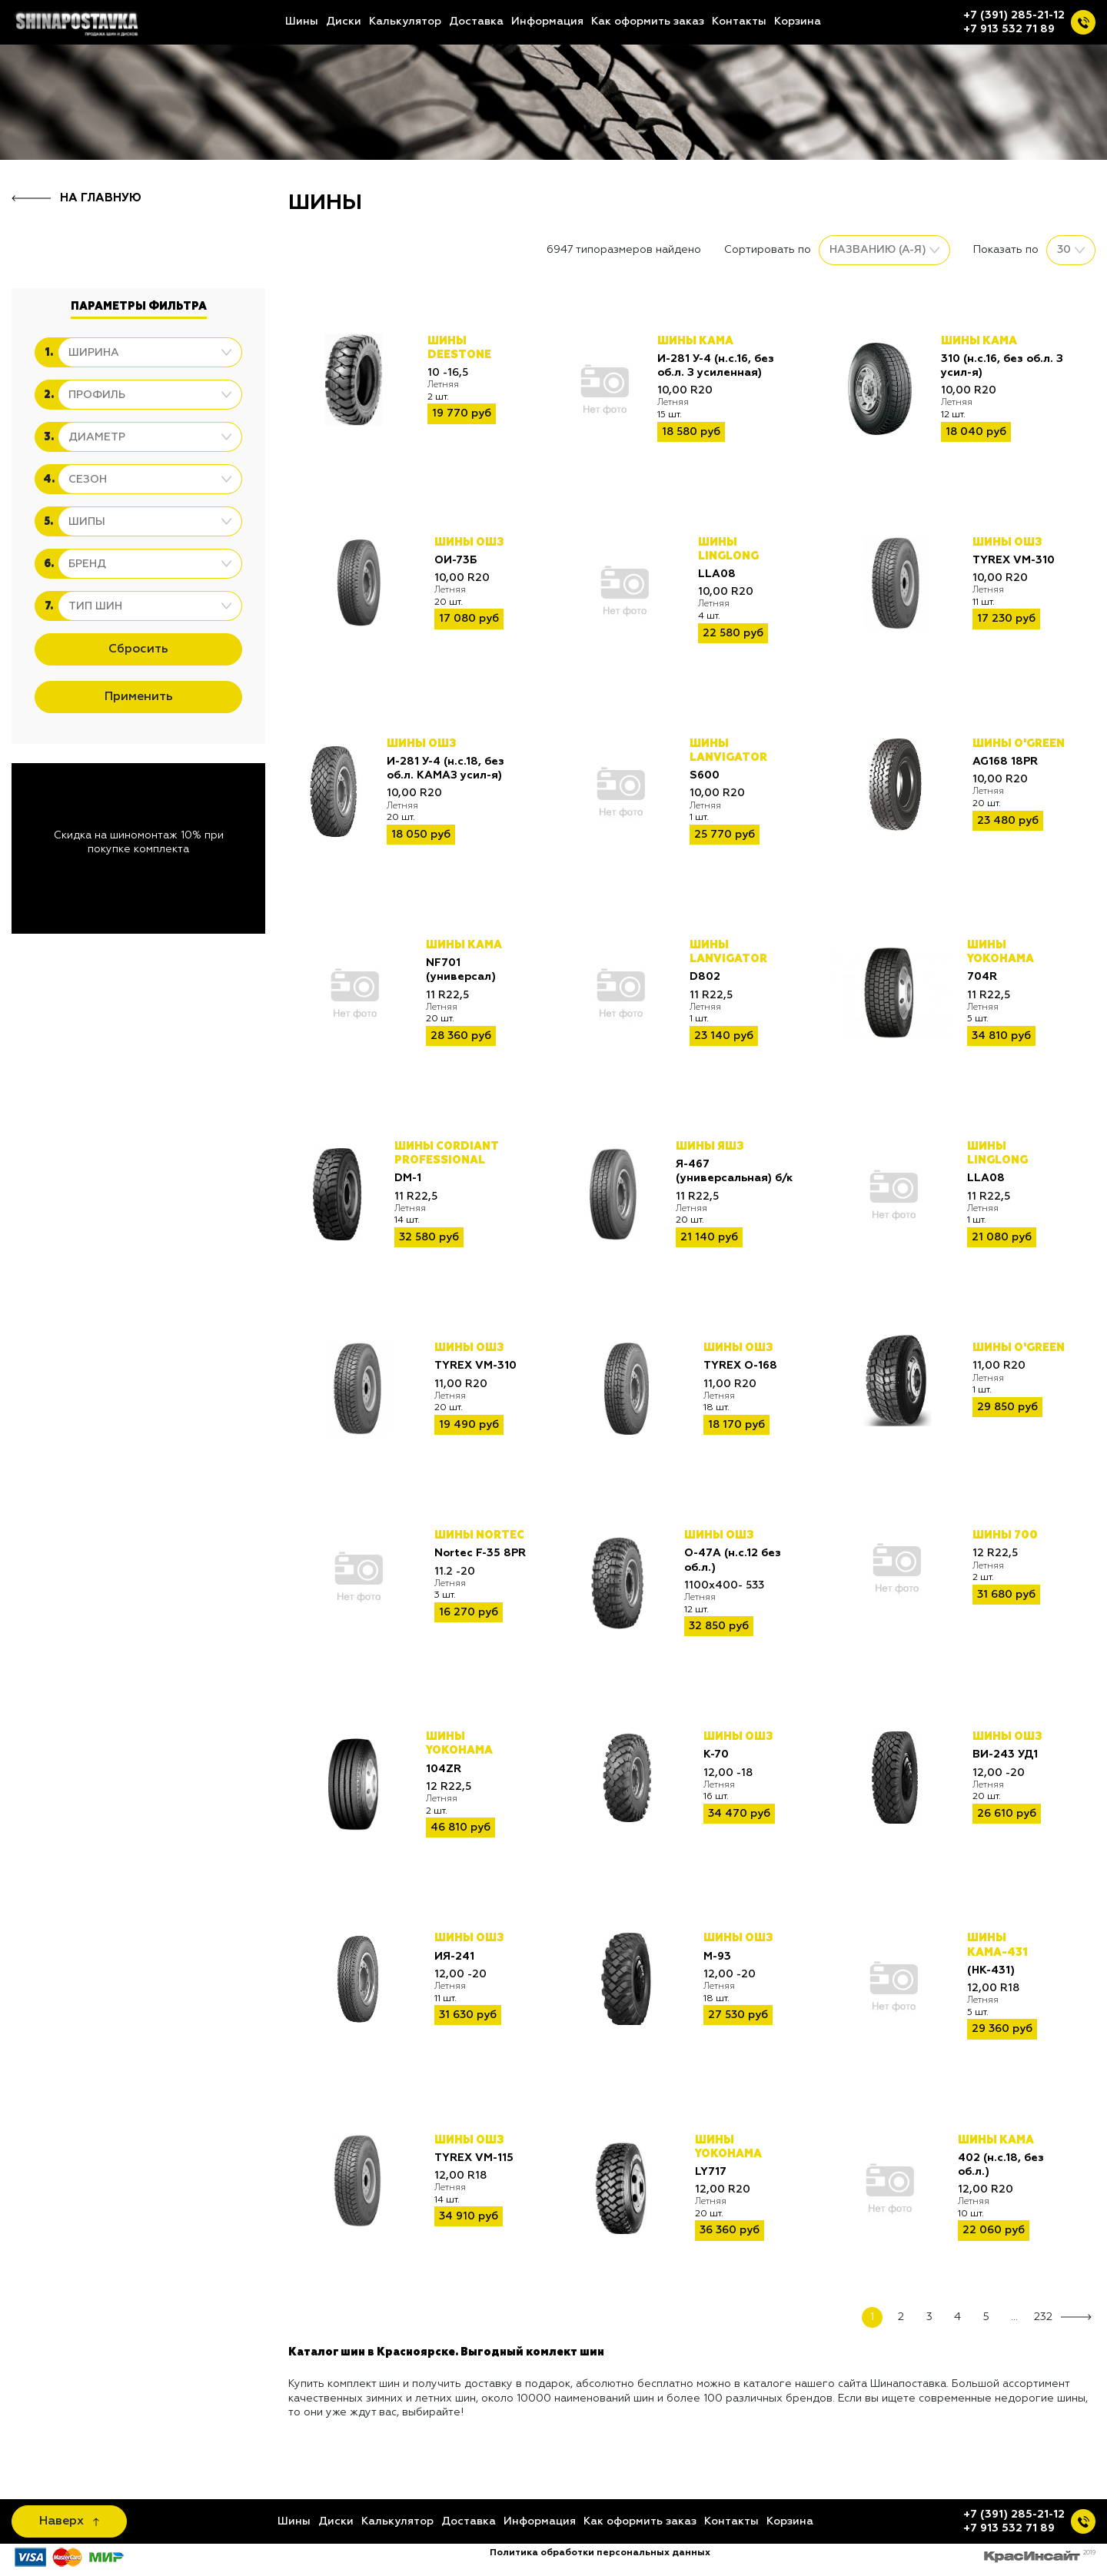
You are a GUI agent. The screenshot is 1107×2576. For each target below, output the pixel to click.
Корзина (797, 21)
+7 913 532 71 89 (1009, 29)
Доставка (476, 21)
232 (1043, 2317)
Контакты (739, 21)
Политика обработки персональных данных (600, 2553)
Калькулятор (405, 21)
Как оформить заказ (647, 21)
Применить (139, 697)
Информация (547, 21)
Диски (343, 21)
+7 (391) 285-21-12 (1014, 15)
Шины (301, 21)
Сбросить (138, 649)
